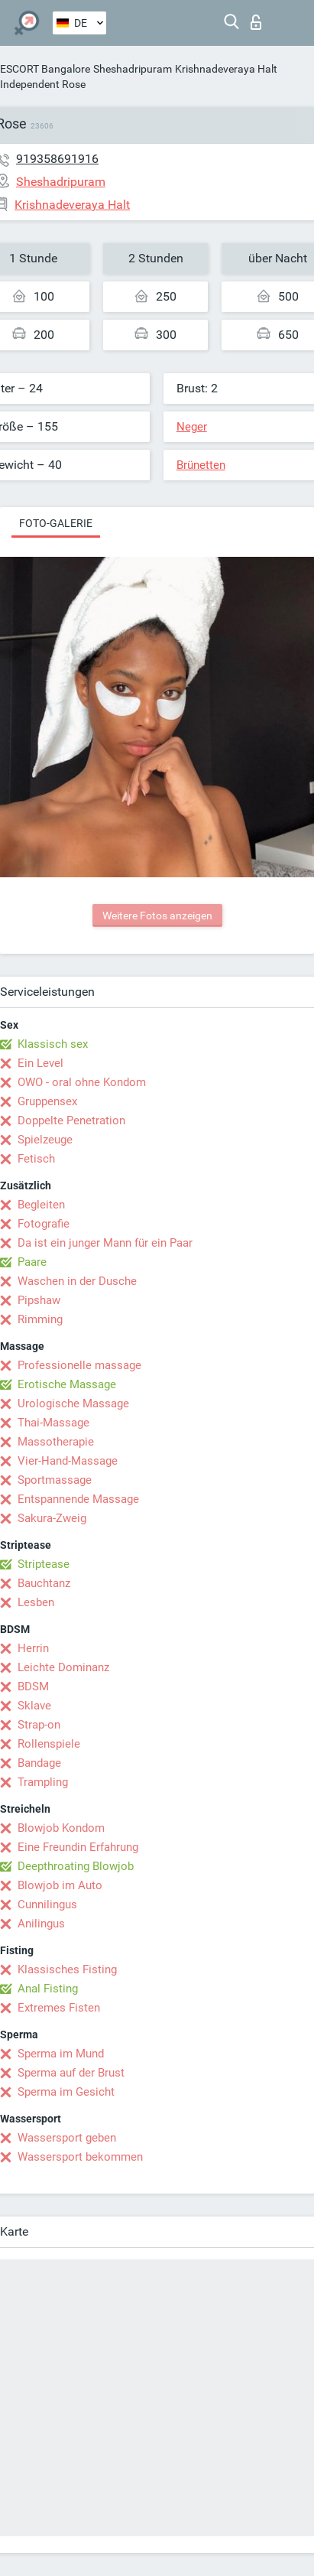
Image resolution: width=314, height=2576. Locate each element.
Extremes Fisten (59, 2008)
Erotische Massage (67, 1384)
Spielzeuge (45, 1140)
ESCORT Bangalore (45, 69)
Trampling (43, 1782)
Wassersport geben (67, 2138)
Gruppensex (47, 1101)
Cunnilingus (47, 1904)
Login (256, 22)
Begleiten (41, 1205)
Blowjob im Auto (60, 1885)
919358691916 (57, 158)
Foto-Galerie (55, 523)
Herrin (33, 1648)
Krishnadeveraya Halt (226, 69)
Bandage (39, 1763)
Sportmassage (55, 1480)
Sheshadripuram (132, 69)
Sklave (34, 1705)
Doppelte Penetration (71, 1120)
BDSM (33, 1686)
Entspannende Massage (78, 1499)
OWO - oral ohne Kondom (82, 1082)
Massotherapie (56, 1442)
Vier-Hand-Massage (68, 1461)
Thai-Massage (53, 1422)
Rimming (40, 1319)
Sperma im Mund (61, 2053)
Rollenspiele (49, 1744)
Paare (32, 1262)
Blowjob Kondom (61, 1828)
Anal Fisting (48, 1988)
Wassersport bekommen (80, 2157)
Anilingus (41, 1923)
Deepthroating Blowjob (76, 1866)
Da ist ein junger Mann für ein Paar (105, 1243)
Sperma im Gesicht (66, 2092)
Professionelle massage (79, 1365)
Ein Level (40, 1063)
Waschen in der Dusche (77, 1281)
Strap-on (39, 1725)
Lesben (36, 1602)
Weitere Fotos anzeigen (157, 915)
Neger (191, 427)
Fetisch (36, 1159)
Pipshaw (39, 1300)
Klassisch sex (53, 1044)
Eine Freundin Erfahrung (78, 1847)
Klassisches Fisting (67, 1969)
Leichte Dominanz (63, 1667)
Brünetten (200, 465)
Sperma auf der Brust (71, 2073)
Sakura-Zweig (52, 1518)
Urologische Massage (73, 1403)
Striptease (44, 1564)
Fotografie (44, 1224)
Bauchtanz (44, 1583)
